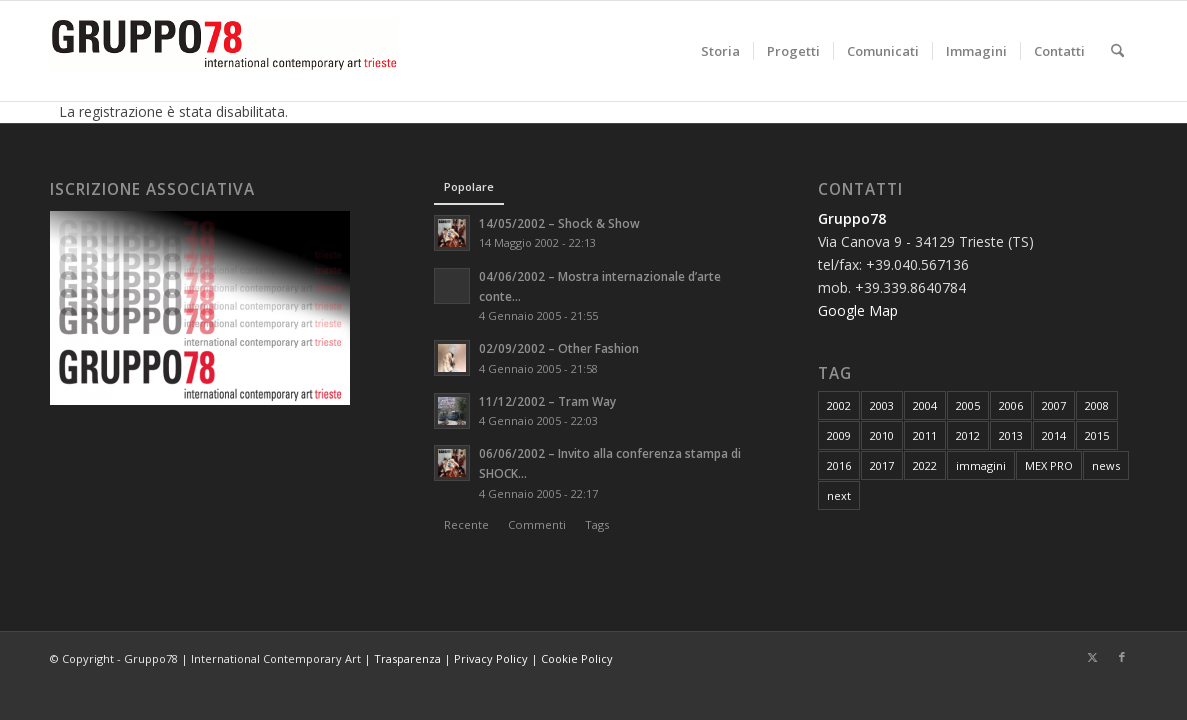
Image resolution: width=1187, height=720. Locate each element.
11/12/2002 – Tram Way (547, 401)
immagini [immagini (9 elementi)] (981, 465)
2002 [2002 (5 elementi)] (839, 405)
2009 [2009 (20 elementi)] (839, 435)
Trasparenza (407, 658)
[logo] (224, 51)
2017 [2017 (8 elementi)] (882, 465)
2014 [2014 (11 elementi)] (1054, 435)
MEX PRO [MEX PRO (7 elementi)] (1049, 465)
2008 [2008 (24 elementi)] (1097, 405)
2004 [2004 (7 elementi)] (925, 405)
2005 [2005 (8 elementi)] (968, 405)
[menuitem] (720, 51)
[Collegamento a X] (1092, 657)
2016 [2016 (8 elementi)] (839, 465)
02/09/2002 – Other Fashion (559, 348)
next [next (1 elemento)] (839, 495)
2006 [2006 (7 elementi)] (1011, 405)
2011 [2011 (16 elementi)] (925, 435)
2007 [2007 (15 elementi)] (1054, 405)
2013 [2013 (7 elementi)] (1011, 435)
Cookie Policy (577, 658)
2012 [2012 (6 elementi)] (968, 435)
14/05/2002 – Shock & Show (559, 223)
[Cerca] (1117, 51)
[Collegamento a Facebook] (1122, 657)
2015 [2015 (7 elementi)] (1097, 435)
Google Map (858, 310)
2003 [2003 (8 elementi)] (882, 405)
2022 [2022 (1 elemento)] (925, 465)
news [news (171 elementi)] (1106, 465)
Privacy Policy (491, 658)
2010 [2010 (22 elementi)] (882, 435)
